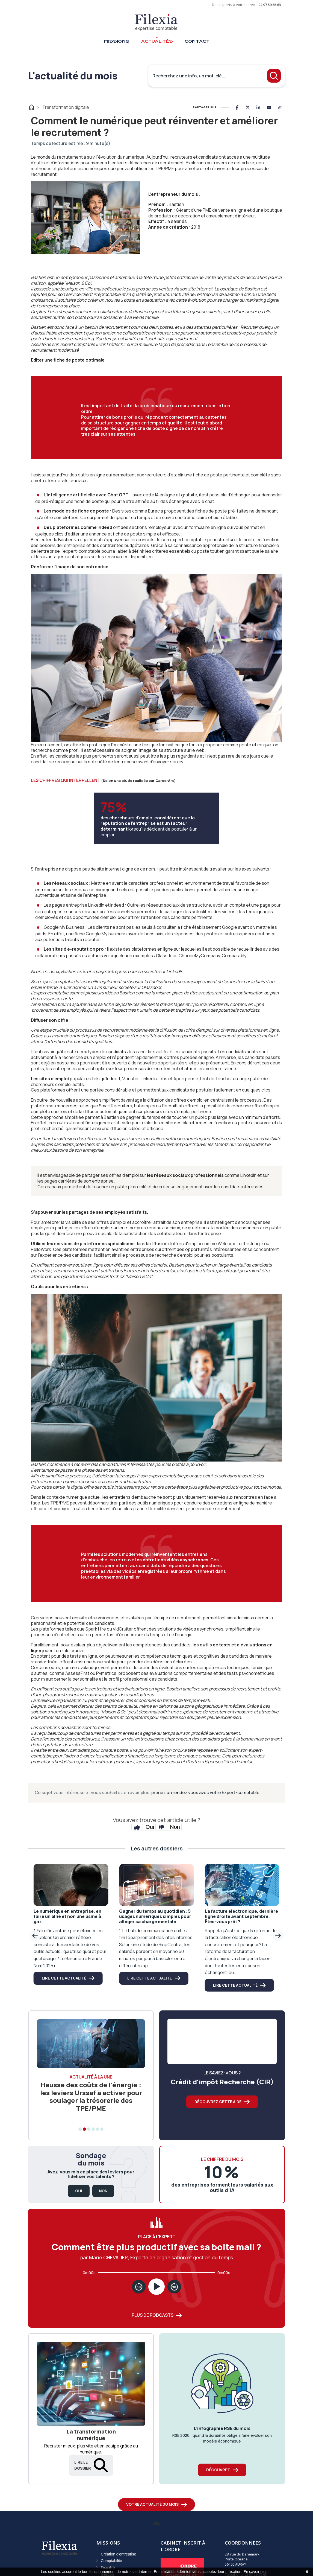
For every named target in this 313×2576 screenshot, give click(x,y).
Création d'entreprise (118, 2554)
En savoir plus (255, 2571)
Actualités (157, 41)
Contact (197, 41)
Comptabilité (111, 2560)
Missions (116, 41)
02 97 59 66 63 (269, 4)
